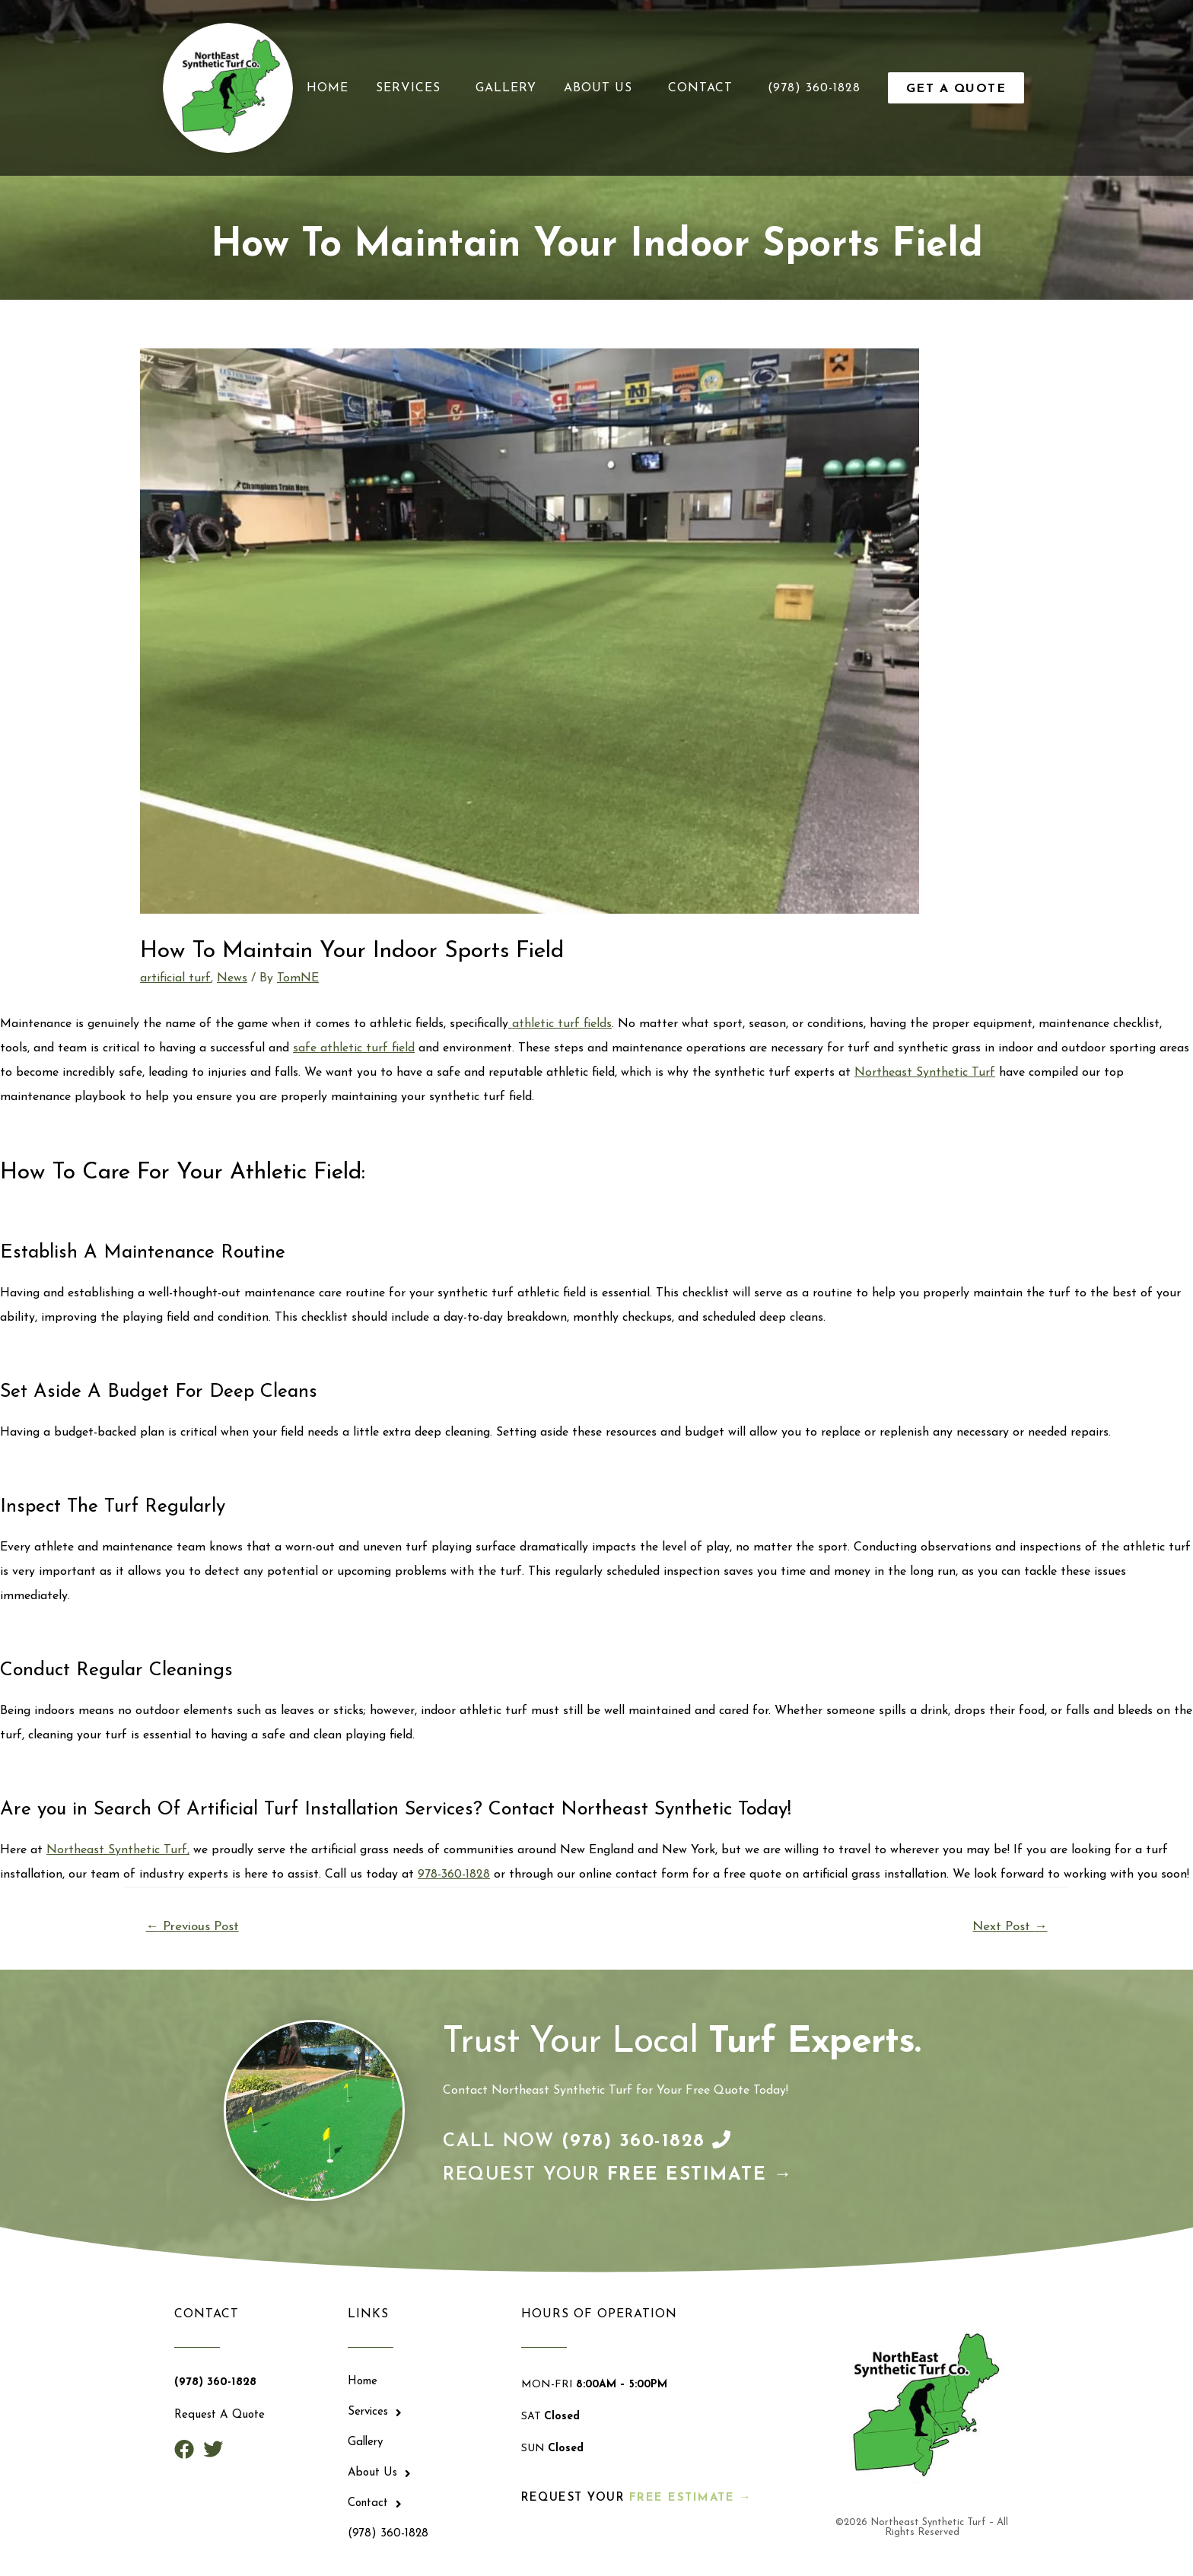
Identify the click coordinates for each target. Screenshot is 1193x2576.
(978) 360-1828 (814, 88)
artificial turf (175, 978)
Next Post (1009, 1926)
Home (327, 88)
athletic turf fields (560, 1024)
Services (412, 88)
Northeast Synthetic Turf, (117, 1850)
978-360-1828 (454, 1874)
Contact (704, 88)
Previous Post (192, 1926)
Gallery (506, 88)
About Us (602, 88)
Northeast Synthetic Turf (924, 1073)
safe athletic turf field (354, 1048)
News (232, 978)
